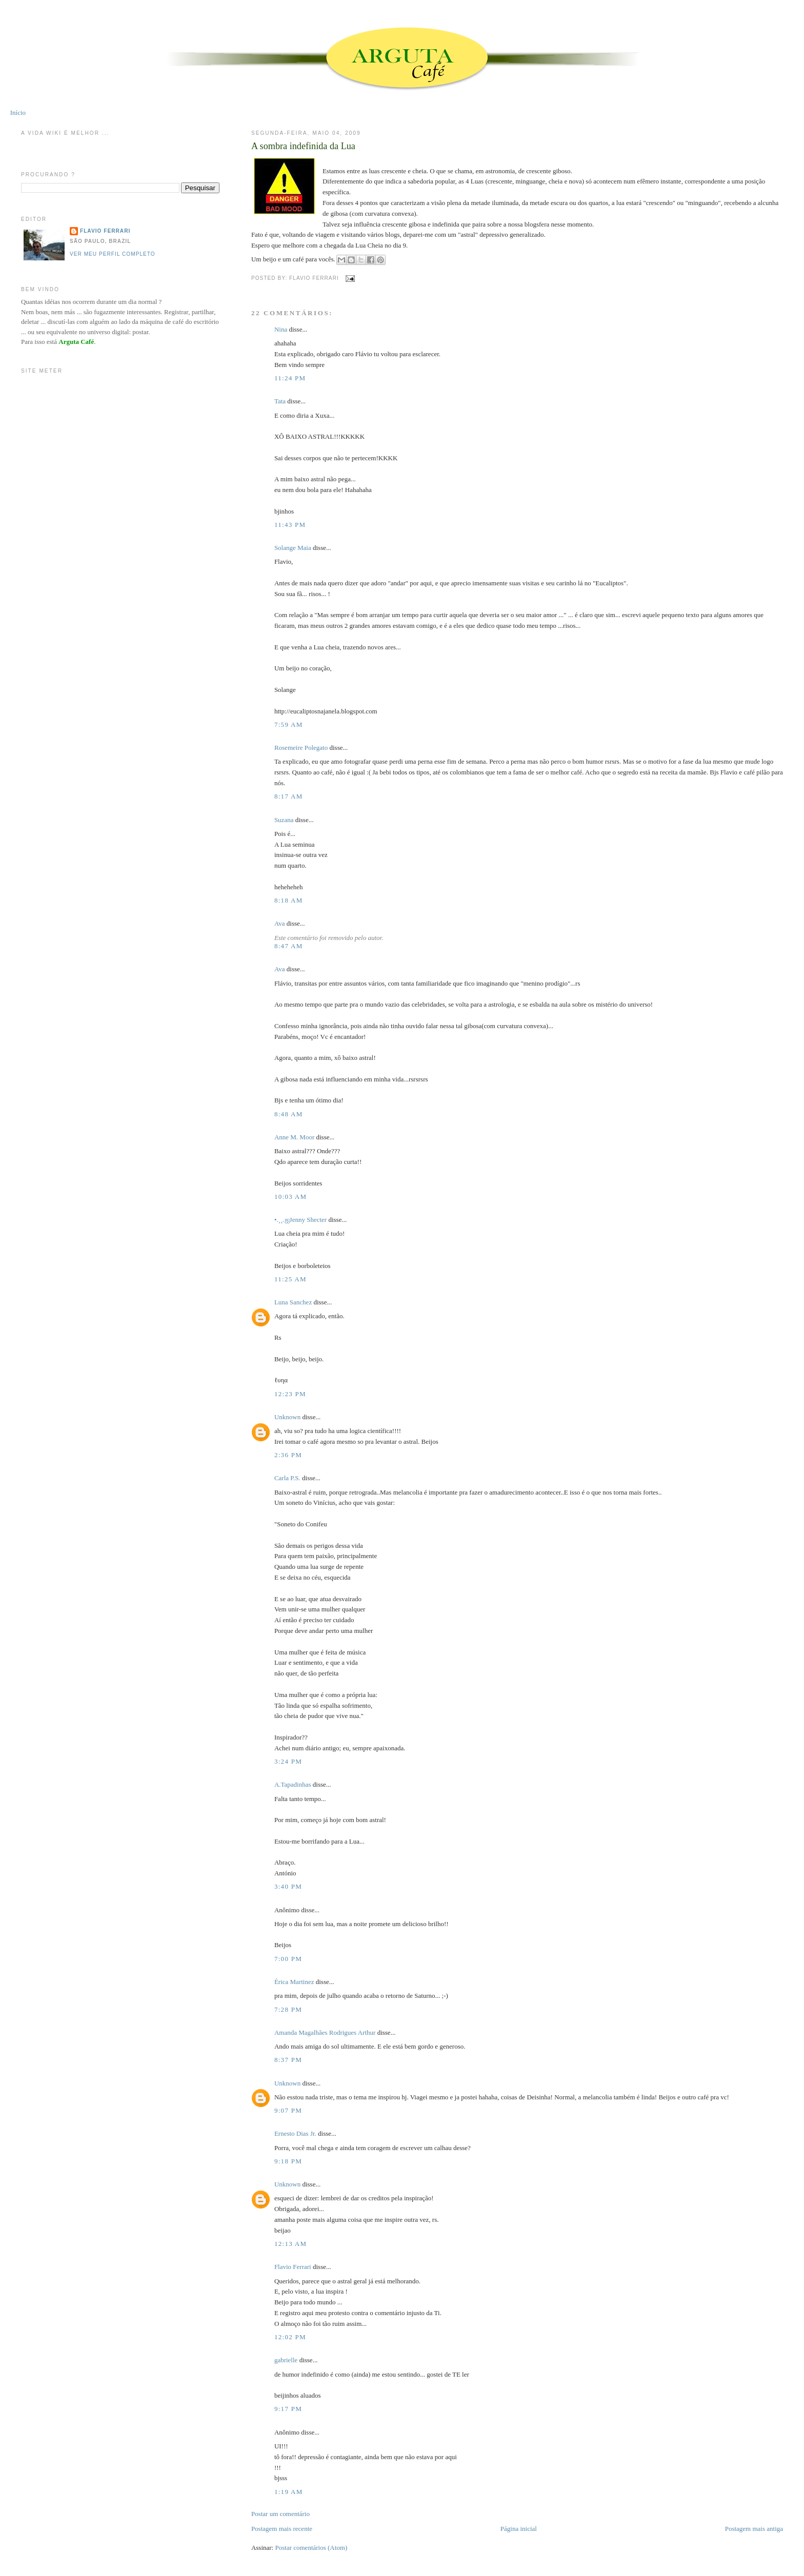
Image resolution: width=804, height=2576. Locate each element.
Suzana (284, 820)
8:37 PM (288, 2059)
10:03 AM (290, 1196)
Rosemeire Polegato (301, 747)
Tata (280, 401)
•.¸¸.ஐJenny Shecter (300, 1219)
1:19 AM (288, 2492)
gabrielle (285, 2360)
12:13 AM (290, 2243)
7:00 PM (288, 1958)
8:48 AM (288, 1114)
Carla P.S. (287, 1478)
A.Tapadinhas (292, 1784)
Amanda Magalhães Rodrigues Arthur (324, 2032)
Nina (280, 329)
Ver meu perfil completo (112, 254)
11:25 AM (290, 1279)
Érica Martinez (294, 1982)
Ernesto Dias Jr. (295, 2133)
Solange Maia (292, 547)
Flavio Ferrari (292, 2267)
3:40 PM (288, 1886)
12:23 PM (290, 1394)
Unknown (287, 1417)
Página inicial (518, 2528)
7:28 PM (288, 2009)
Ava (279, 923)
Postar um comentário (280, 2514)
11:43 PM (290, 524)
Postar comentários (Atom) (311, 2547)
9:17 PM (288, 2409)
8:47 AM (288, 946)
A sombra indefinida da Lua (303, 146)
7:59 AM (288, 724)
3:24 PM (288, 1761)
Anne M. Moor (294, 1137)
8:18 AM (288, 900)
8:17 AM (288, 796)
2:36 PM (288, 1455)
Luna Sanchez (293, 1302)
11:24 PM (290, 378)
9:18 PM (288, 2161)
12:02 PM (290, 2337)
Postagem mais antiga (754, 2528)
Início (18, 112)
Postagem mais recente (281, 2528)
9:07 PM (288, 2110)
